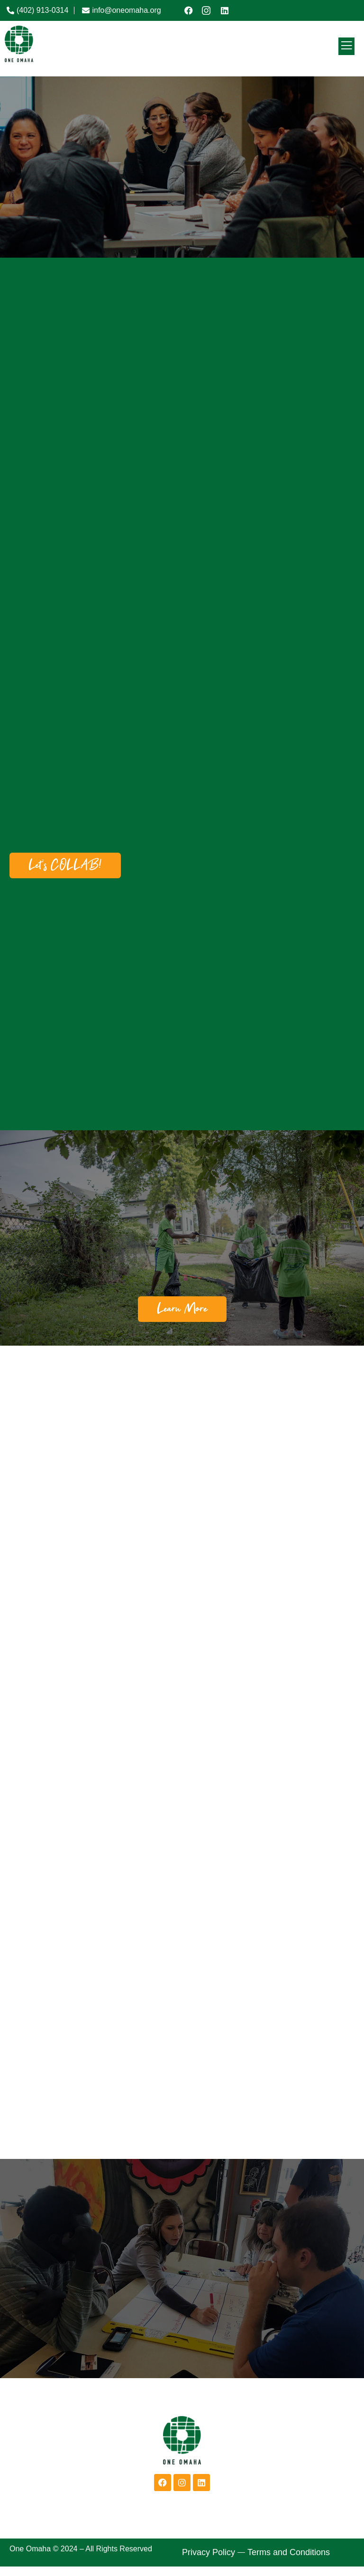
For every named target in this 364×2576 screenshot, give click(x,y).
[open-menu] (346, 46)
